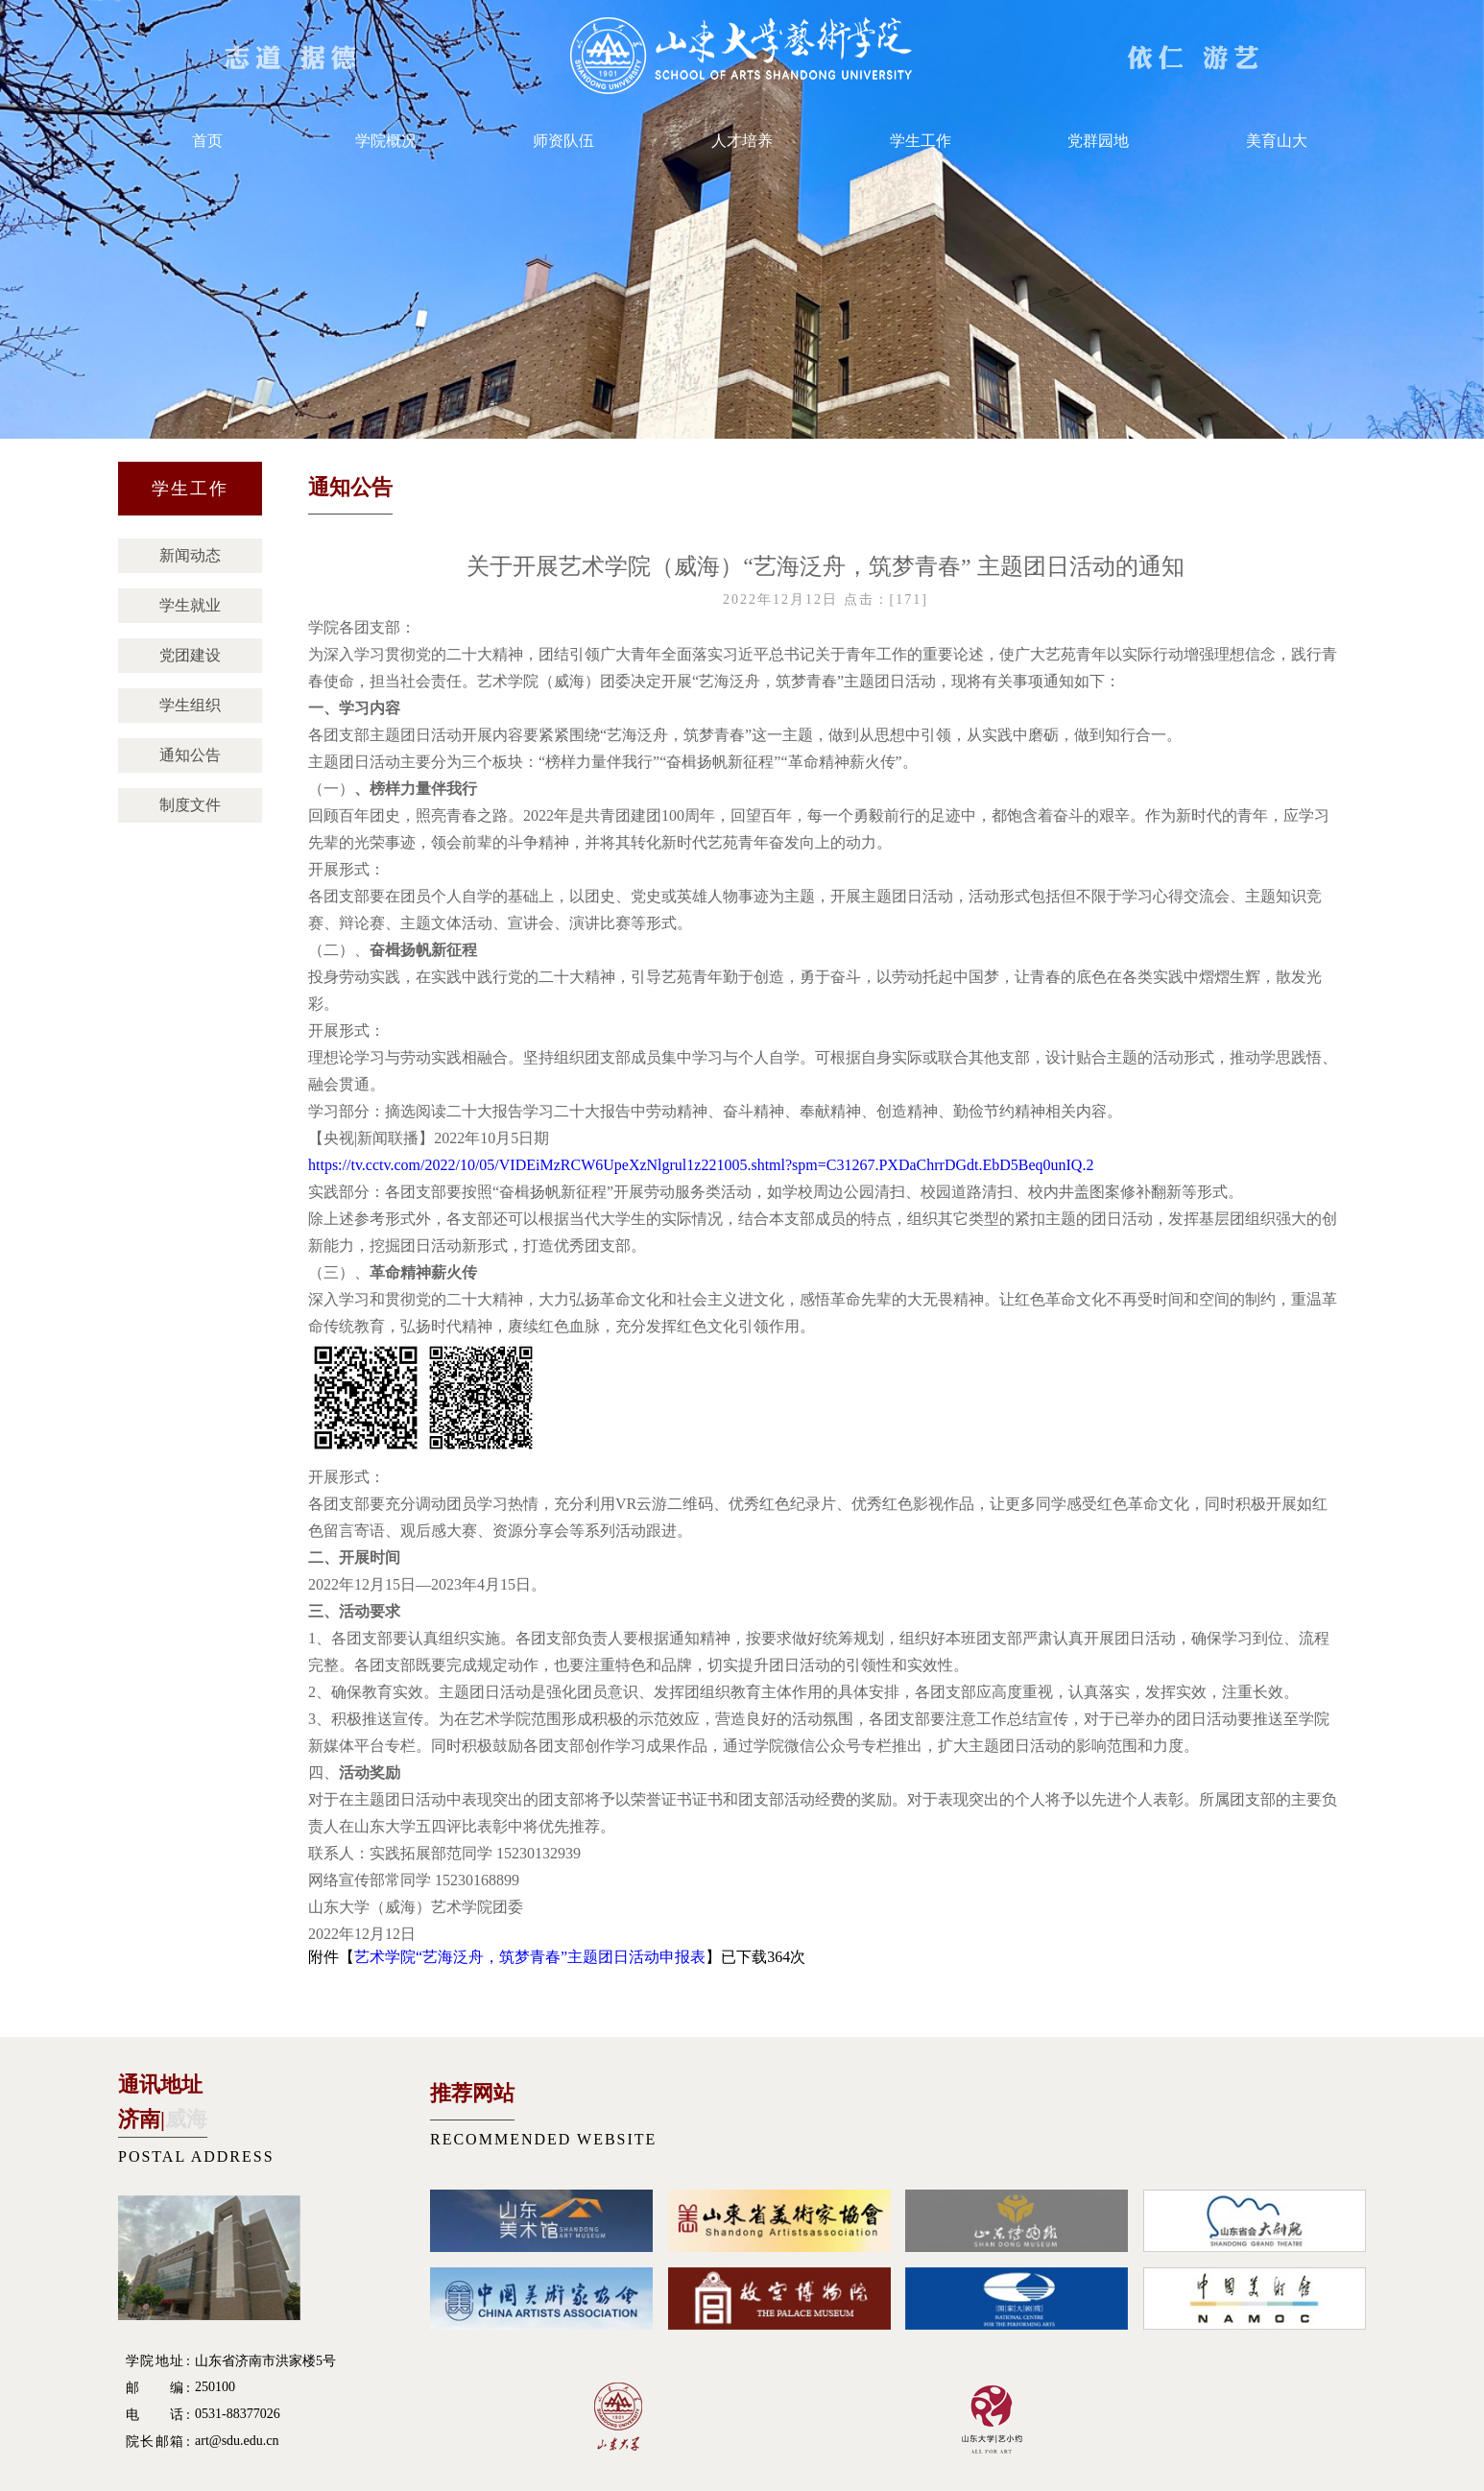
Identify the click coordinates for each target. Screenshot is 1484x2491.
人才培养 (742, 140)
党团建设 (190, 655)
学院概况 (386, 140)
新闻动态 (190, 555)
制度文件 (190, 805)
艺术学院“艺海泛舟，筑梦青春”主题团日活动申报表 (530, 1957)
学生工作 (920, 140)
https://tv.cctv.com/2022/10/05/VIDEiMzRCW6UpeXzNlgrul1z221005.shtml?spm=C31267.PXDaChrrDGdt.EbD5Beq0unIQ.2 (700, 1165)
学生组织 (190, 705)
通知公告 (190, 755)
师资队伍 (563, 140)
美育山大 (1276, 140)
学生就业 (190, 605)
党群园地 (1098, 140)
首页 (207, 140)
